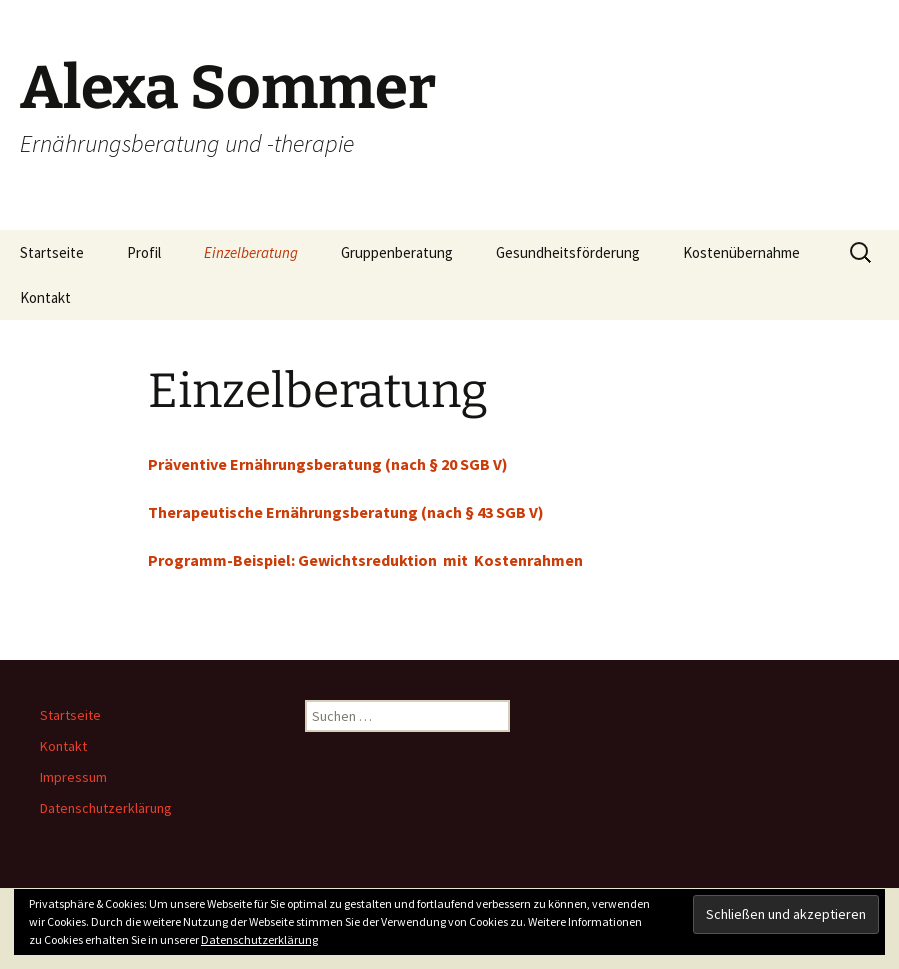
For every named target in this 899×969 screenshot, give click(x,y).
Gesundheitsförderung (568, 252)
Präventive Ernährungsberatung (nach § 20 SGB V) (328, 464)
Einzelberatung (251, 252)
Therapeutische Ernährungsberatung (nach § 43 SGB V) (346, 512)
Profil (144, 252)
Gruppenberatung (397, 252)
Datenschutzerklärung (106, 808)
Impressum (73, 777)
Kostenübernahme (741, 252)
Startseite (52, 252)
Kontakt (45, 297)
